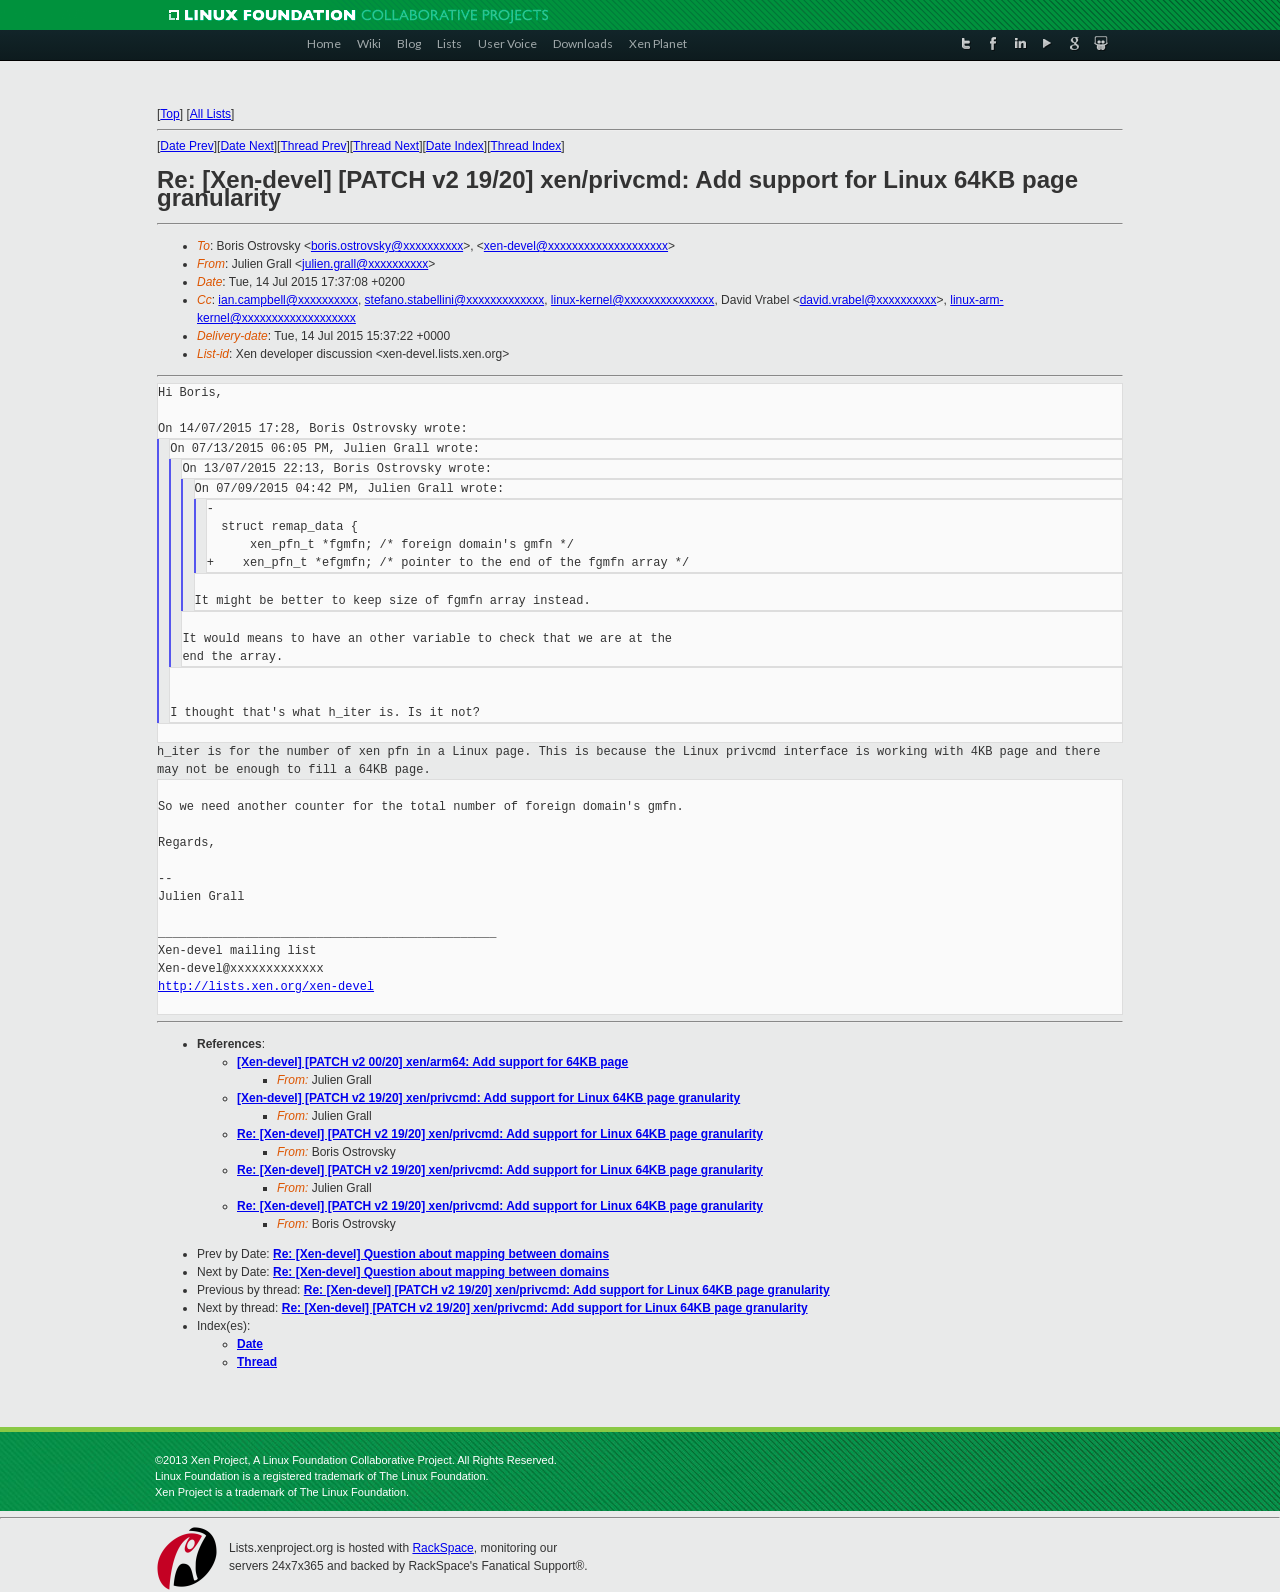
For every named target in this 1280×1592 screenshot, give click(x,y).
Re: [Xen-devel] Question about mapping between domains (441, 1254)
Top (169, 114)
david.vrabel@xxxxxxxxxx (868, 300)
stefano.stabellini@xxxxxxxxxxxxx (455, 300)
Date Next (246, 146)
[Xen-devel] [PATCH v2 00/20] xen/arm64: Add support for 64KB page (432, 1062)
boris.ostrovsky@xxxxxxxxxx (387, 246)
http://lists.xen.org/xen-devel (266, 986)
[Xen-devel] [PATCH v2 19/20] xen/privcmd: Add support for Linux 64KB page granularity (488, 1098)
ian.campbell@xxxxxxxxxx (288, 300)
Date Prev (186, 146)
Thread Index (526, 146)
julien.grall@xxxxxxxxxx (365, 264)
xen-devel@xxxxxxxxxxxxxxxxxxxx (576, 246)
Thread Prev (313, 146)
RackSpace (442, 1548)
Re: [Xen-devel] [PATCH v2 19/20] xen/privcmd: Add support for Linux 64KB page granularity (500, 1134)
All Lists (210, 114)
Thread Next (386, 146)
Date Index (455, 146)
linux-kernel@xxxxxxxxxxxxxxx (633, 300)
